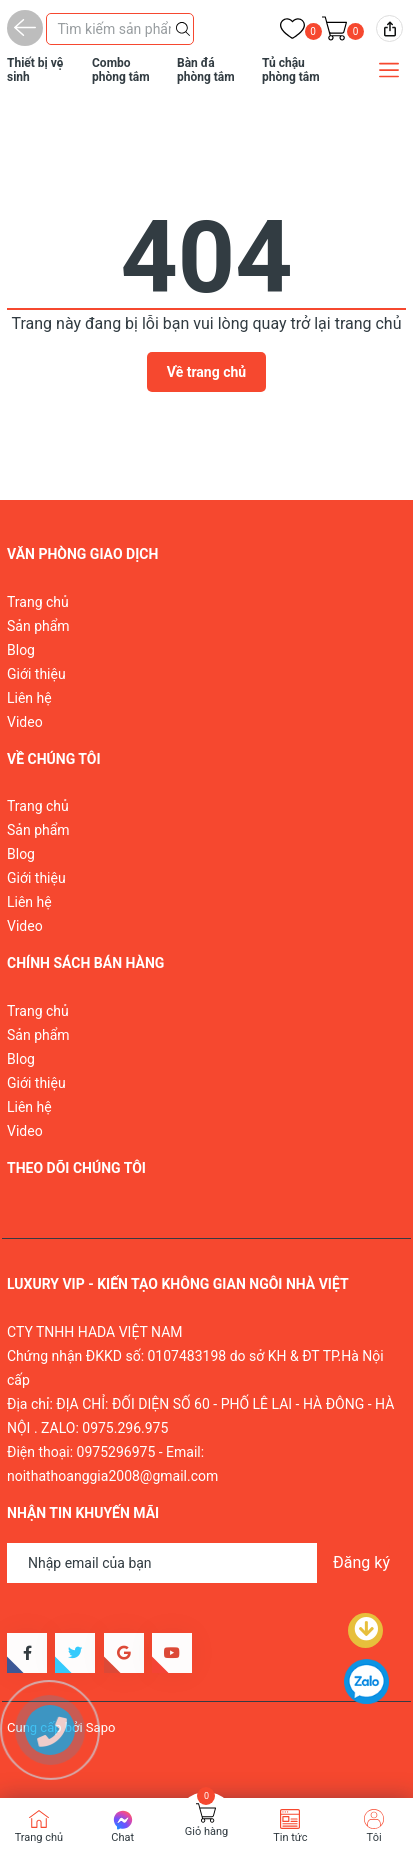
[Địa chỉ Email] (206, 1563)
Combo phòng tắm (121, 70)
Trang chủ (38, 602)
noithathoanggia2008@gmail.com (112, 1476)
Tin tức (290, 1837)
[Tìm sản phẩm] (120, 29)
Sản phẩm (38, 626)
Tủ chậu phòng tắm (291, 70)
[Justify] (183, 27)
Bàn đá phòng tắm (206, 70)
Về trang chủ (206, 372)
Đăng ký (361, 1562)
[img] (389, 28)
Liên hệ (29, 698)
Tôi (374, 1837)
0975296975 (116, 1452)
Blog (21, 650)
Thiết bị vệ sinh (35, 70)
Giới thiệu (36, 674)
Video (25, 722)
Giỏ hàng (206, 1831)
